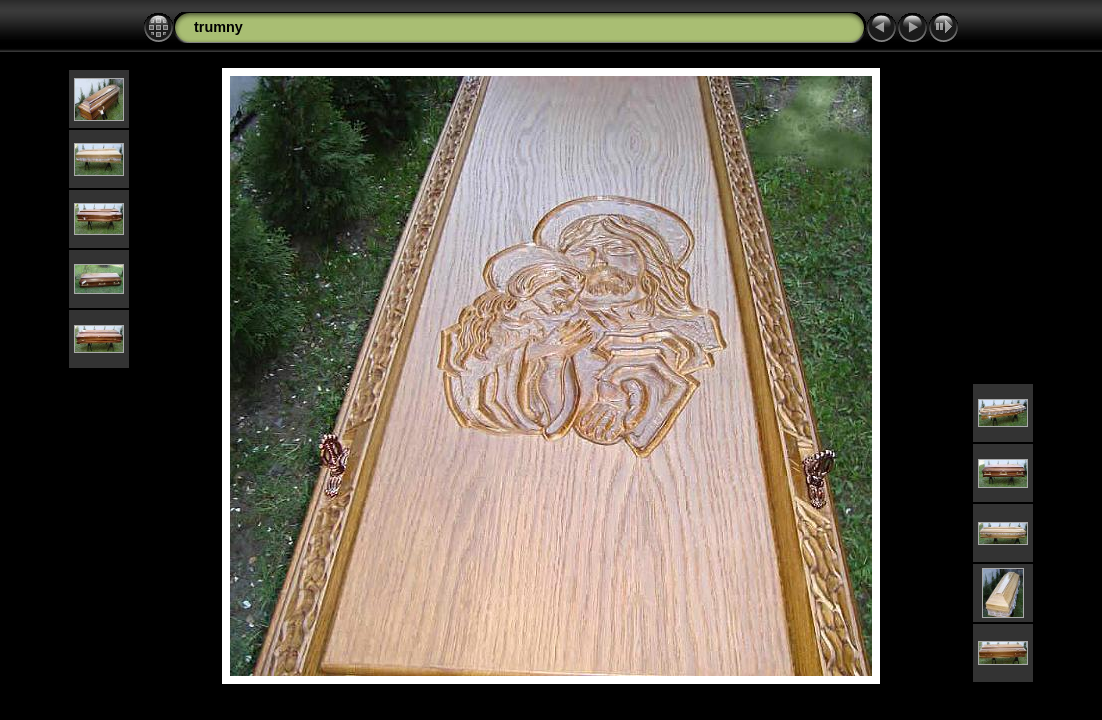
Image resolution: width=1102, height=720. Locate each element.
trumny (218, 27)
